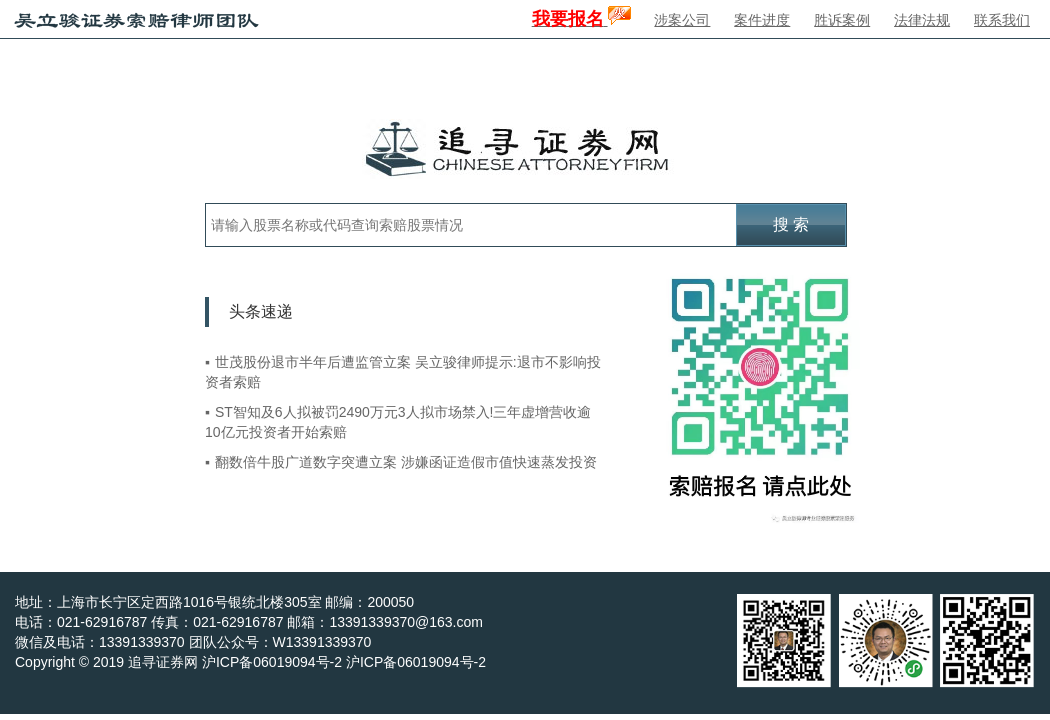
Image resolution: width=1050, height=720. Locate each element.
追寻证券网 (163, 662)
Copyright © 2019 (71, 662)
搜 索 (791, 224)
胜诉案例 (842, 20)
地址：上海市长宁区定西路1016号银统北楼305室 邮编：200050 (214, 602)
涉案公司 (682, 20)
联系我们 (1002, 20)
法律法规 (922, 20)
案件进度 (762, 20)
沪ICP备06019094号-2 (416, 662)
